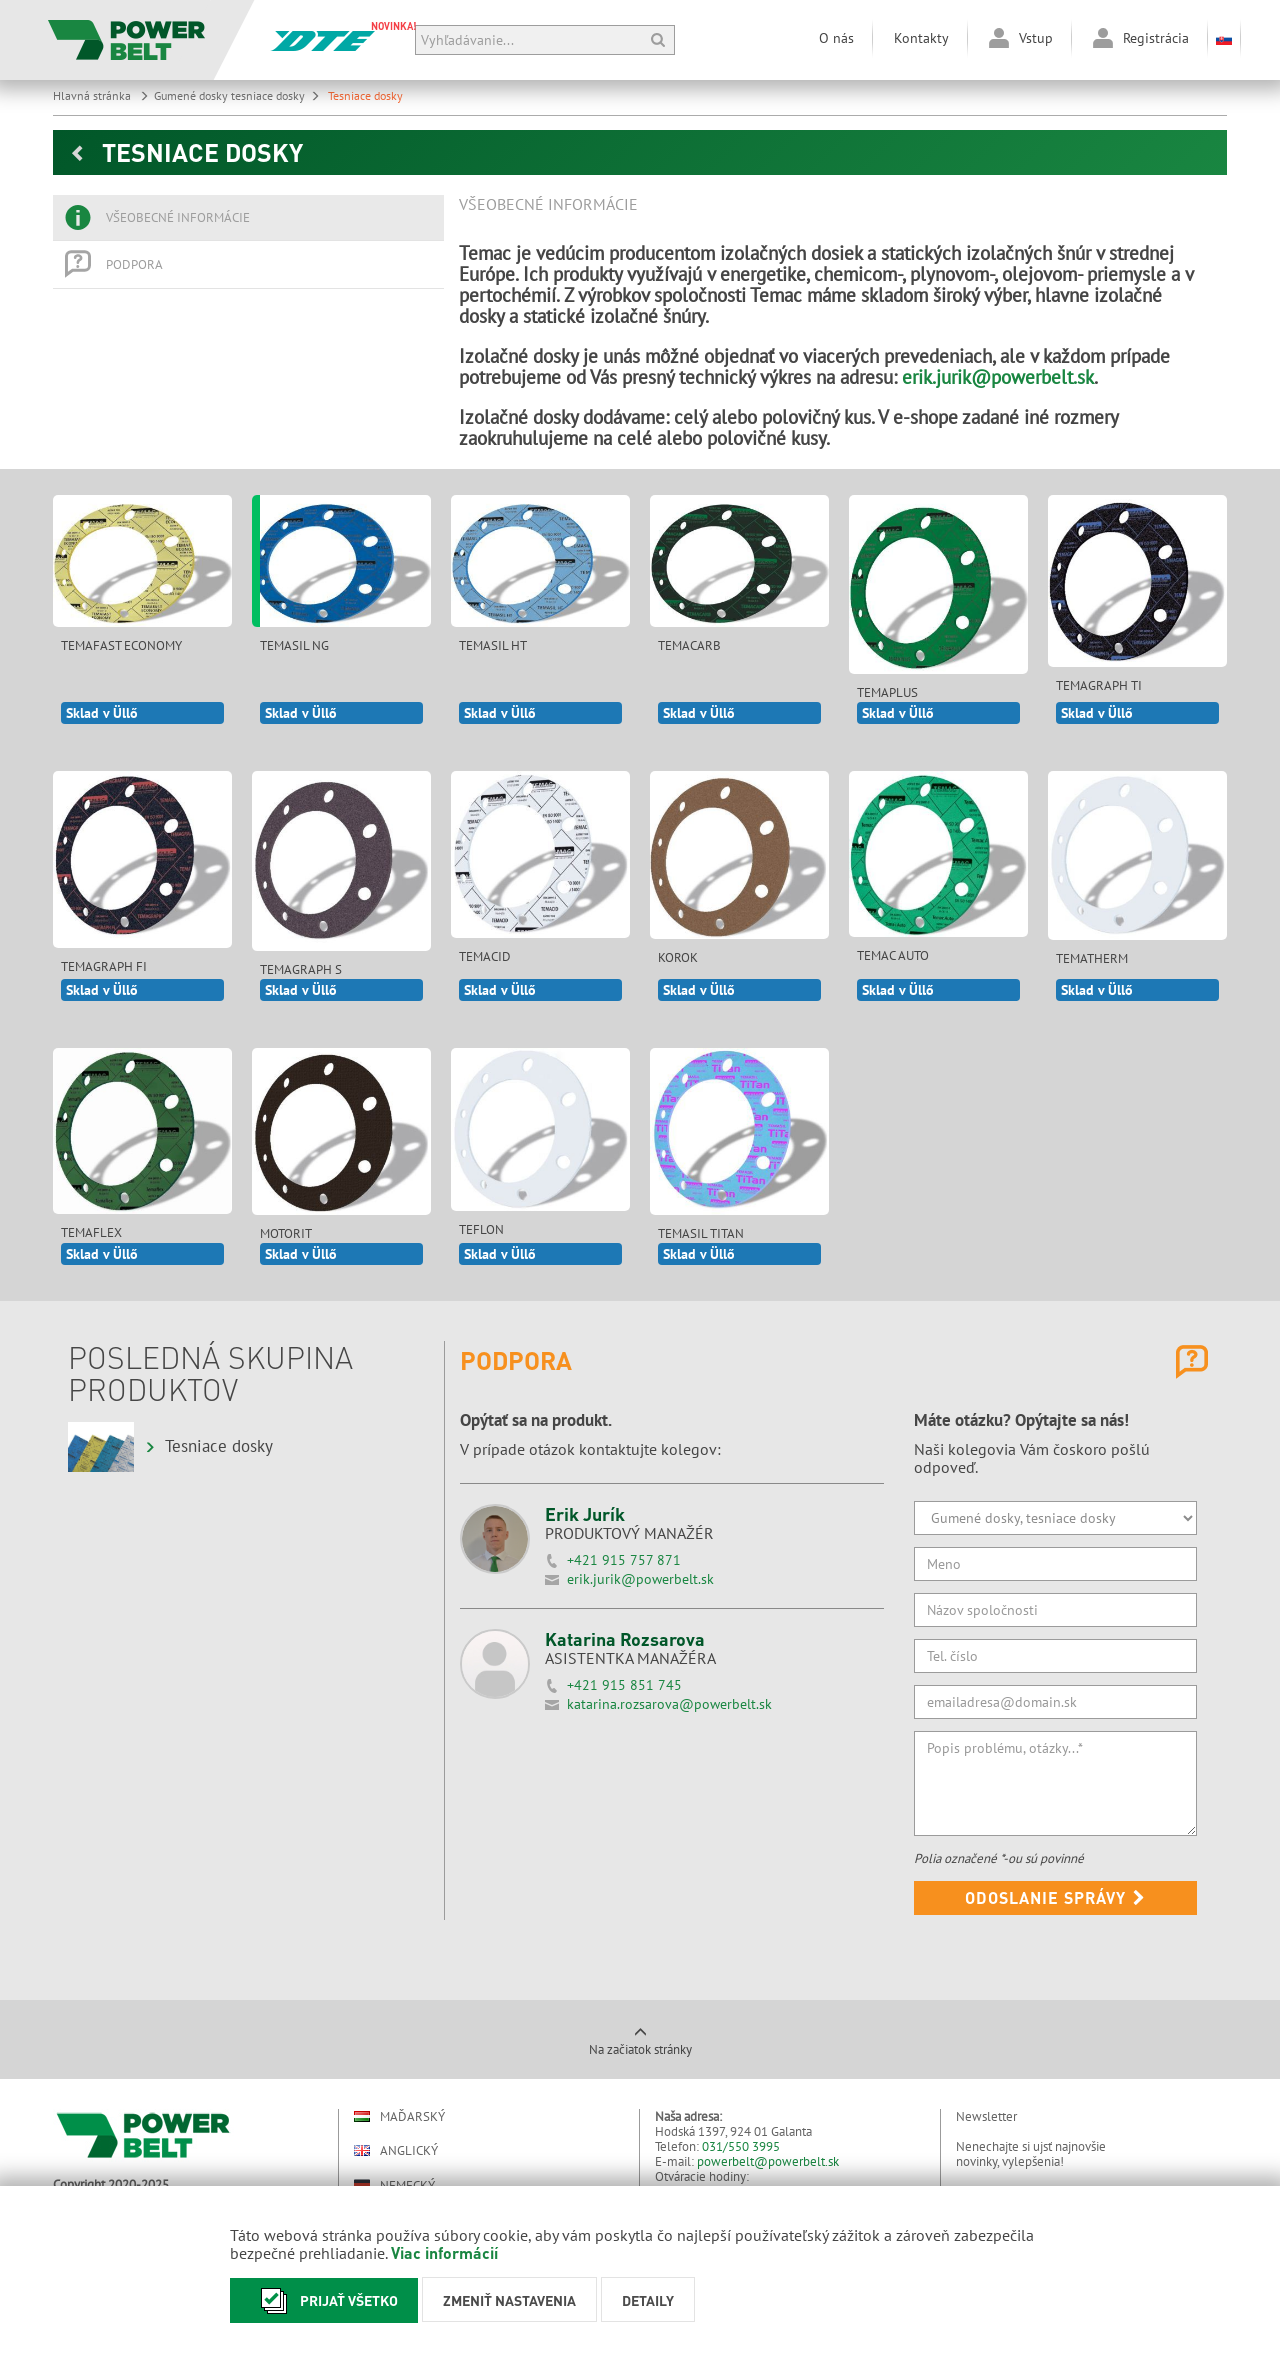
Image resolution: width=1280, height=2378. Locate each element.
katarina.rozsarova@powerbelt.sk (669, 1704)
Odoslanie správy (1055, 1897)
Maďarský (399, 2116)
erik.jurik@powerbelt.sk (998, 377)
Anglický (396, 2150)
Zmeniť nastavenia (509, 2300)
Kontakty (921, 38)
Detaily (648, 2300)
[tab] (248, 218)
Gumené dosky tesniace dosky (237, 95)
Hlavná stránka (101, 95)
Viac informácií (444, 2252)
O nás (836, 38)
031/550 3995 (741, 2146)
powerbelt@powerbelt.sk (768, 2161)
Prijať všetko (324, 2300)
